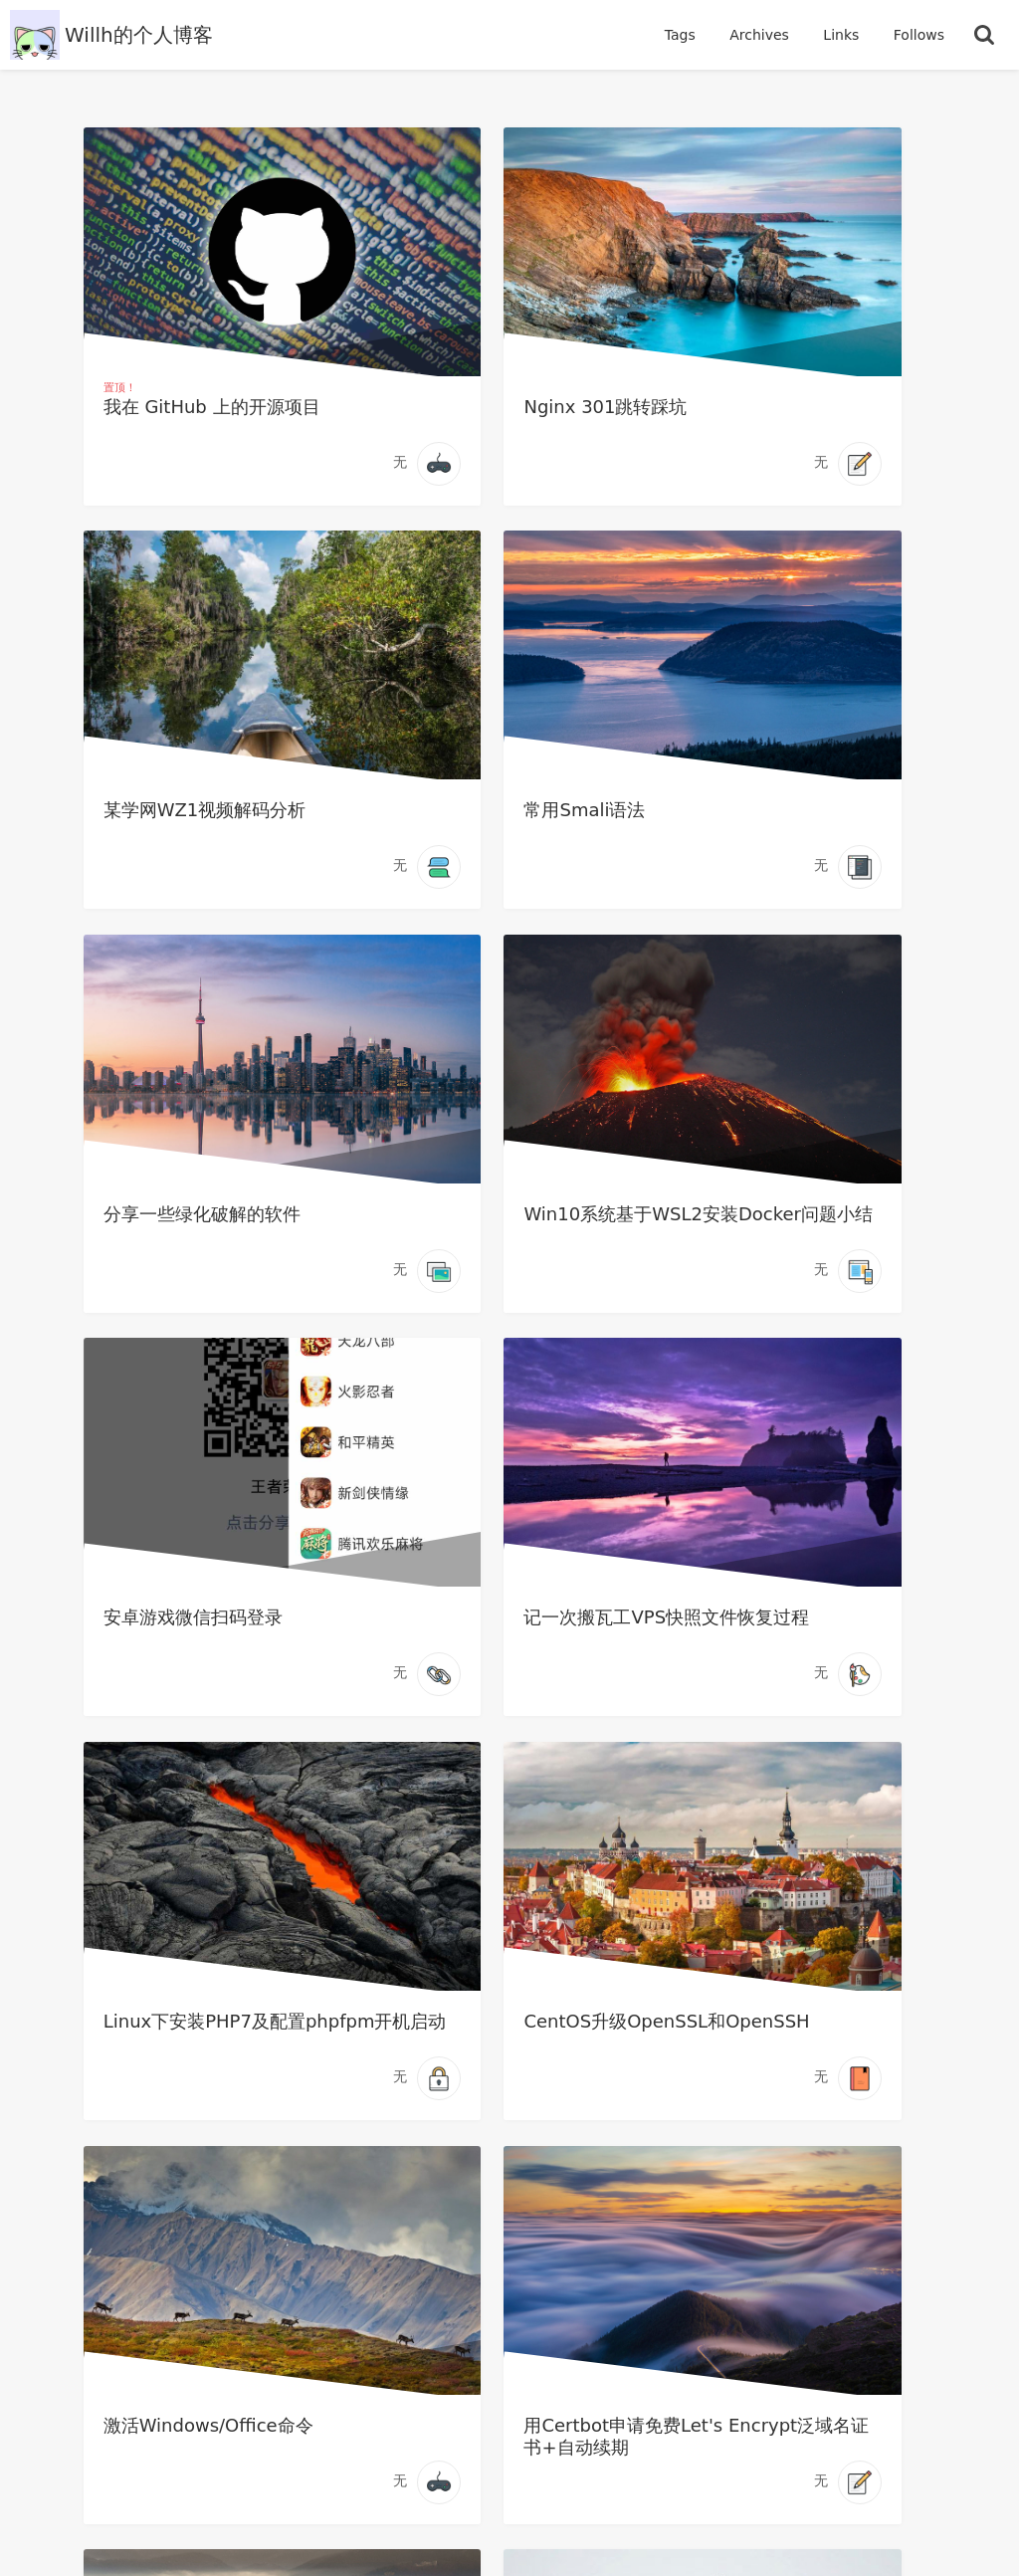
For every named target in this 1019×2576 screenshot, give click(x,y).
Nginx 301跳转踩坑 (479, 408)
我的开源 (366, 2348)
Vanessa (842, 2526)
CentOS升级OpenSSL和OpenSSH (214, 1643)
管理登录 (655, 2348)
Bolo (796, 2506)
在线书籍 (472, 2348)
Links (843, 35)
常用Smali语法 (167, 816)
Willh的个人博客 (139, 35)
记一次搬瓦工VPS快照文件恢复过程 (505, 1235)
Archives (761, 35)
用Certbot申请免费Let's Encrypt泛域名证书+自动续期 (799, 1644)
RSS (562, 2348)
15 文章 (730, 2447)
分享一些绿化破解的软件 (496, 816)
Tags (682, 35)
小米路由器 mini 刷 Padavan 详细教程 (506, 2052)
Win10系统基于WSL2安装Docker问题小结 (798, 827)
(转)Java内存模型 (761, 2041)
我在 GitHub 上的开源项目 (214, 408)
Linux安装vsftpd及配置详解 (211, 2052)
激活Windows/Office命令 (503, 1632)
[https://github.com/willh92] (509, 2285)
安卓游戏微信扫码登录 (196, 1224)
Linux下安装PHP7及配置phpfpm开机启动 (798, 1235)
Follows (919, 35)
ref (786, 2523)
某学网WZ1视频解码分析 (792, 408)
